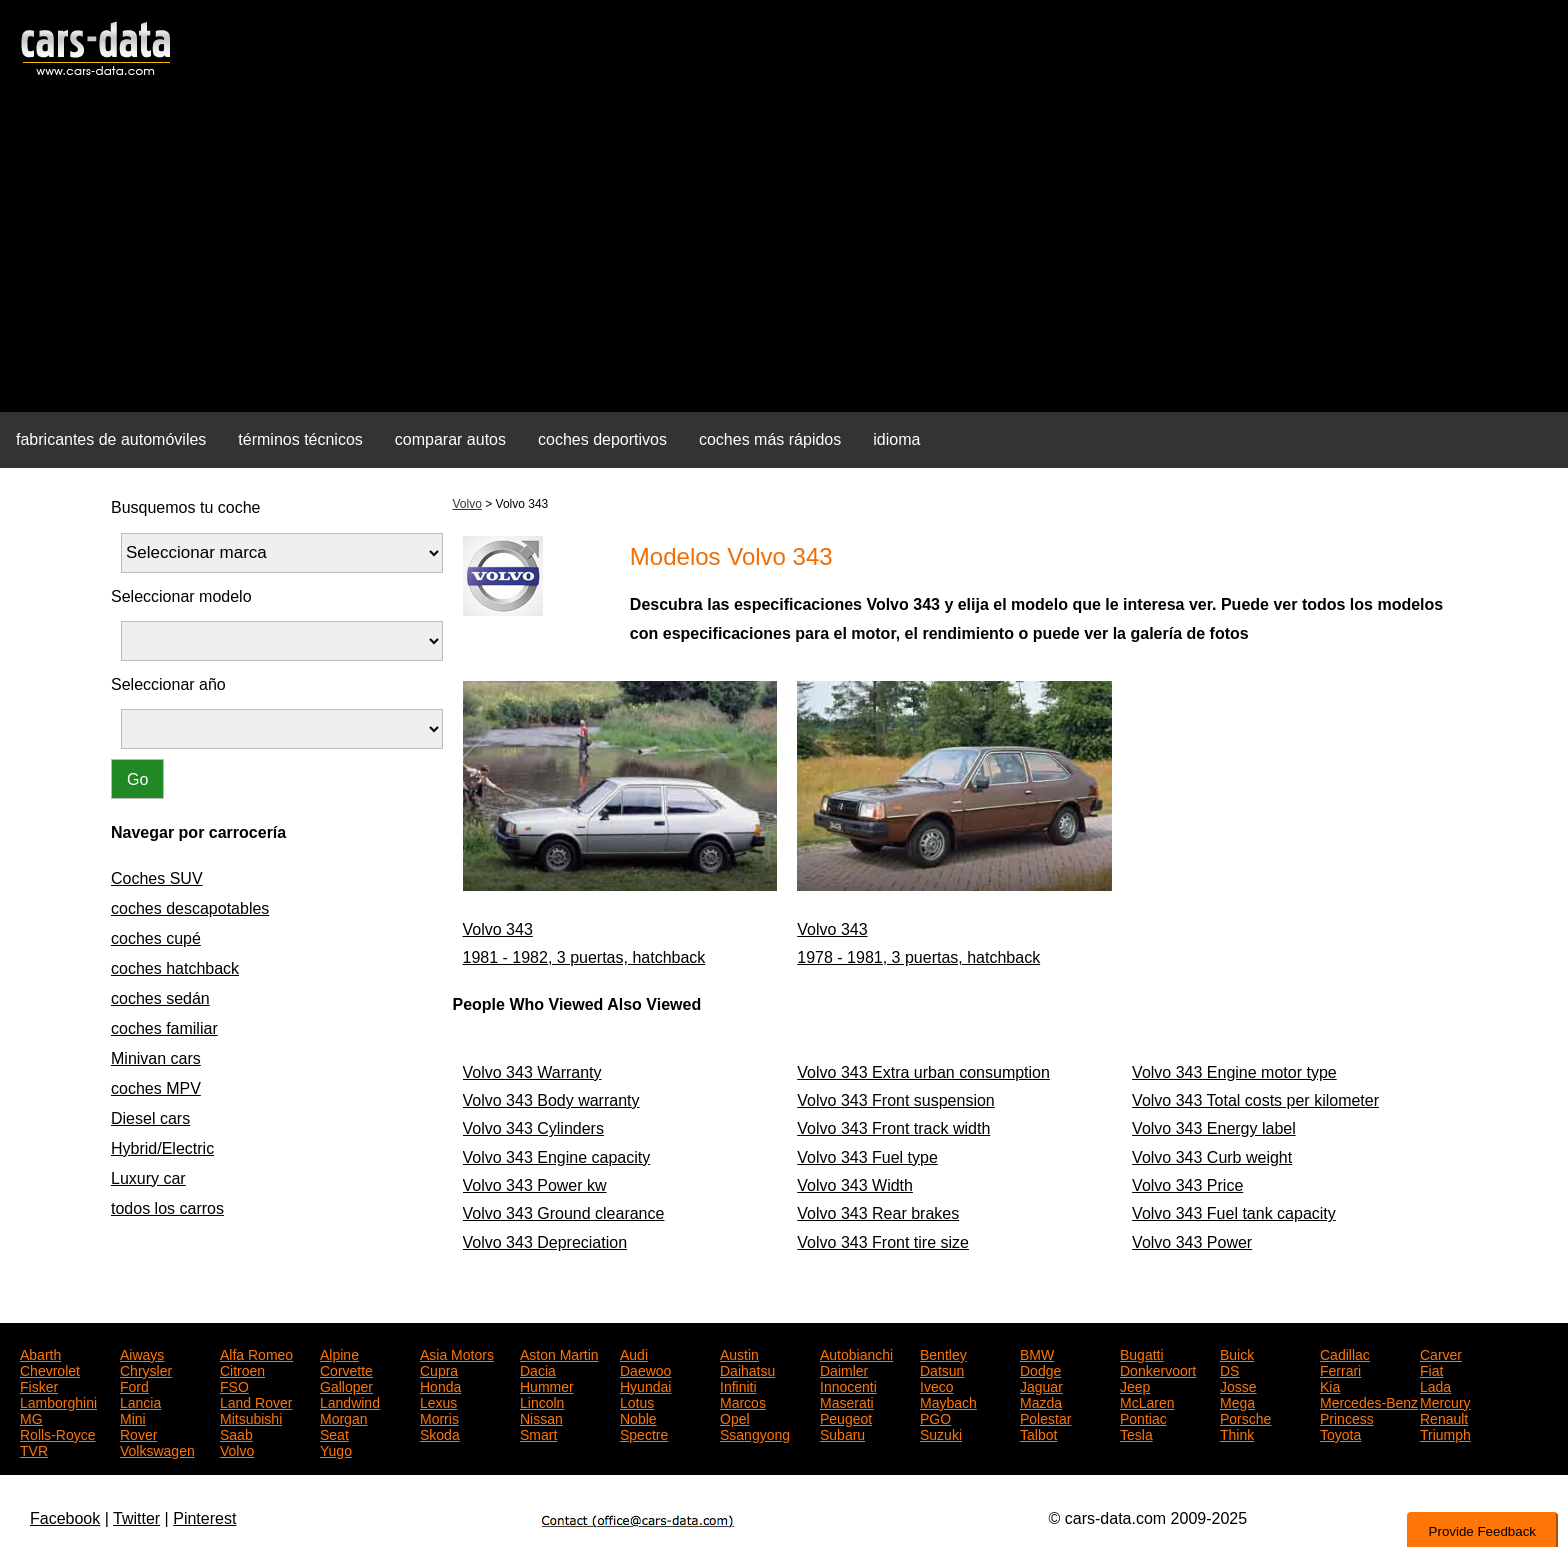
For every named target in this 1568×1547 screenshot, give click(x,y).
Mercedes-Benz (1369, 1401)
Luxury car (148, 1178)
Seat (334, 1433)
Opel (735, 1417)
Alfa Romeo (256, 1353)
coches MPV (156, 1088)
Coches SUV (157, 878)
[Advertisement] (784, 256)
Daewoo (645, 1369)
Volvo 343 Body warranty (551, 1100)
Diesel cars (150, 1118)
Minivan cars (156, 1058)
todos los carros (167, 1208)
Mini (133, 1417)
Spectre (644, 1433)
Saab (236, 1433)
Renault (1444, 1417)
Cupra (439, 1369)
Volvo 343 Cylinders (533, 1128)
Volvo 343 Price (1187, 1185)
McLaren (1147, 1401)
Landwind (350, 1401)
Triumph (1445, 1433)
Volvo (467, 504)
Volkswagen (157, 1449)
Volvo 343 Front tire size (883, 1242)
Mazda (1041, 1401)
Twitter (136, 1518)
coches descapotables (190, 908)
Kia (1330, 1385)
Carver (1441, 1353)
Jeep (1135, 1385)
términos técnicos (300, 439)
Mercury (1445, 1401)
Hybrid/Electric (162, 1148)
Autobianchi (856, 1353)
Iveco (936, 1385)
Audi (634, 1353)
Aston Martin (559, 1353)
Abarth (40, 1353)
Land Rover (256, 1401)
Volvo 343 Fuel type (867, 1157)
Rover (138, 1433)
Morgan (343, 1417)
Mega (1237, 1401)
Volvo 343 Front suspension (895, 1100)
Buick (1237, 1353)
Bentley (943, 1353)
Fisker (39, 1385)
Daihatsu (747, 1369)
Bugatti (1142, 1353)
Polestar (1045, 1417)
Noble (638, 1417)
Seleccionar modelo (181, 596)
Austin (739, 1353)
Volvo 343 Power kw (535, 1185)
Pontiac (1143, 1417)
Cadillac (1345, 1353)
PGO (935, 1417)
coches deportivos (602, 439)
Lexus (438, 1401)
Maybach (948, 1401)
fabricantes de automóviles (111, 439)
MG (31, 1417)
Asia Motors (457, 1353)
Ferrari (1340, 1369)
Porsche (1245, 1417)
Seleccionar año (168, 684)
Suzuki (941, 1433)
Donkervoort (1158, 1369)
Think (1237, 1433)
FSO (234, 1385)
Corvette (346, 1369)
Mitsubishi (251, 1417)
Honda (440, 1385)
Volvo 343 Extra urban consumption (923, 1072)
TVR (34, 1449)
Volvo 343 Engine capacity (557, 1157)
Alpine (339, 1353)
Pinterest (204, 1518)
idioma (896, 439)
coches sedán (160, 998)
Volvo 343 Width (855, 1185)
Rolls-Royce (57, 1433)
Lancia (140, 1401)
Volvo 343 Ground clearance (564, 1213)
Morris (439, 1417)
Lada (1435, 1385)
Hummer (547, 1385)
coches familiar (164, 1028)
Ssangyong (755, 1433)
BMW (1037, 1353)
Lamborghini (58, 1401)
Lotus (637, 1401)
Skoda (440, 1433)
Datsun (942, 1369)
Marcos (743, 1401)
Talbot (1038, 1433)
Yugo (336, 1449)
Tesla (1136, 1433)
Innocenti (848, 1385)
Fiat (1431, 1369)
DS (1229, 1369)
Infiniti (738, 1385)
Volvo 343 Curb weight (1212, 1157)
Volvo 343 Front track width (893, 1128)
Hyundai (645, 1385)
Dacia (538, 1369)
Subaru (842, 1433)
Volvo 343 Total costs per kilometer (1255, 1100)
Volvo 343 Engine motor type (1234, 1072)
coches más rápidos (770, 439)
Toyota (1340, 1433)
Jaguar (1041, 1385)
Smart (538, 1433)
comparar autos (450, 439)
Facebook (65, 1518)
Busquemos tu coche (185, 507)
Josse (1238, 1385)
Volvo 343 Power (1192, 1242)
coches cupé (156, 938)
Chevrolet (50, 1369)
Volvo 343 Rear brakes (878, 1213)
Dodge (1040, 1369)
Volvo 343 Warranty (532, 1072)
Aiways (142, 1353)
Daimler (844, 1369)
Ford (134, 1385)
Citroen (242, 1369)
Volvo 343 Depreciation (545, 1242)
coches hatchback (175, 968)
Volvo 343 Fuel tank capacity (1234, 1213)
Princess (1347, 1417)
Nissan (541, 1417)
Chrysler (146, 1369)
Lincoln (542, 1401)
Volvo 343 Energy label (1214, 1128)
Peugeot (846, 1417)
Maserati (847, 1401)
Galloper (346, 1385)
